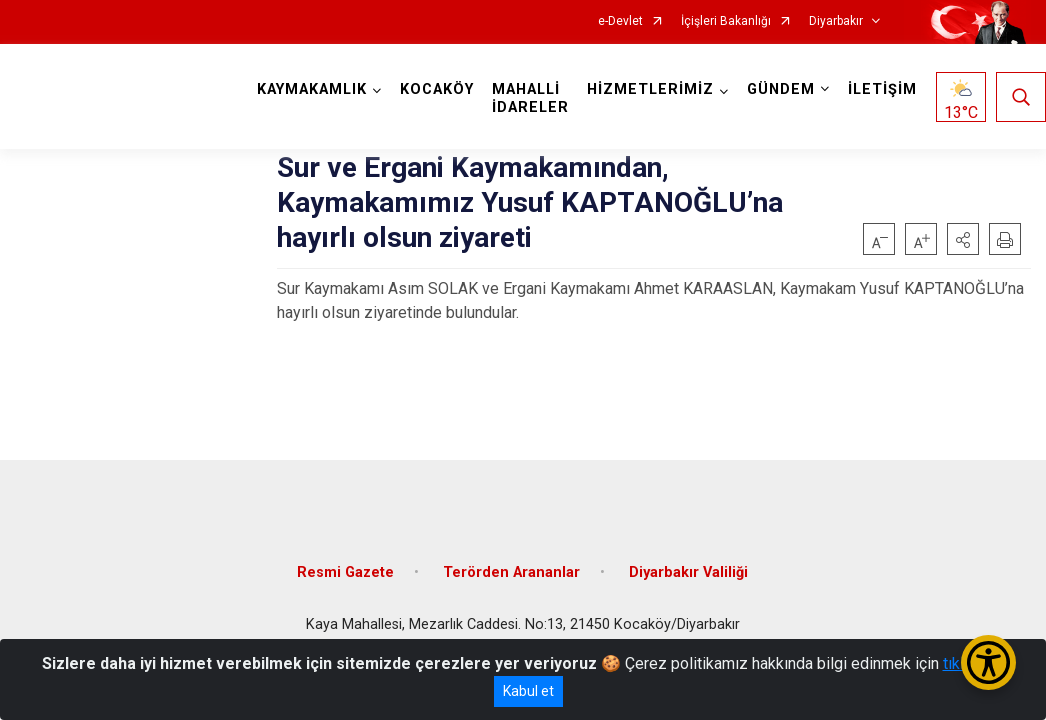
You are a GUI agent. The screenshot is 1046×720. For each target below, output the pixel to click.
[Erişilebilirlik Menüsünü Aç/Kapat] (988, 662)
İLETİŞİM (882, 89)
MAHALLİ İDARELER (530, 98)
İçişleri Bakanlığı (726, 21)
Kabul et (528, 691)
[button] (963, 239)
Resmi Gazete (345, 572)
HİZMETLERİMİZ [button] (650, 89)
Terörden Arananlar (511, 572)
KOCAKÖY (437, 89)
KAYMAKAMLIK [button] (312, 89)
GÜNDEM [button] (781, 89)
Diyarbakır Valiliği (688, 572)
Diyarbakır (836, 21)
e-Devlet (620, 21)
